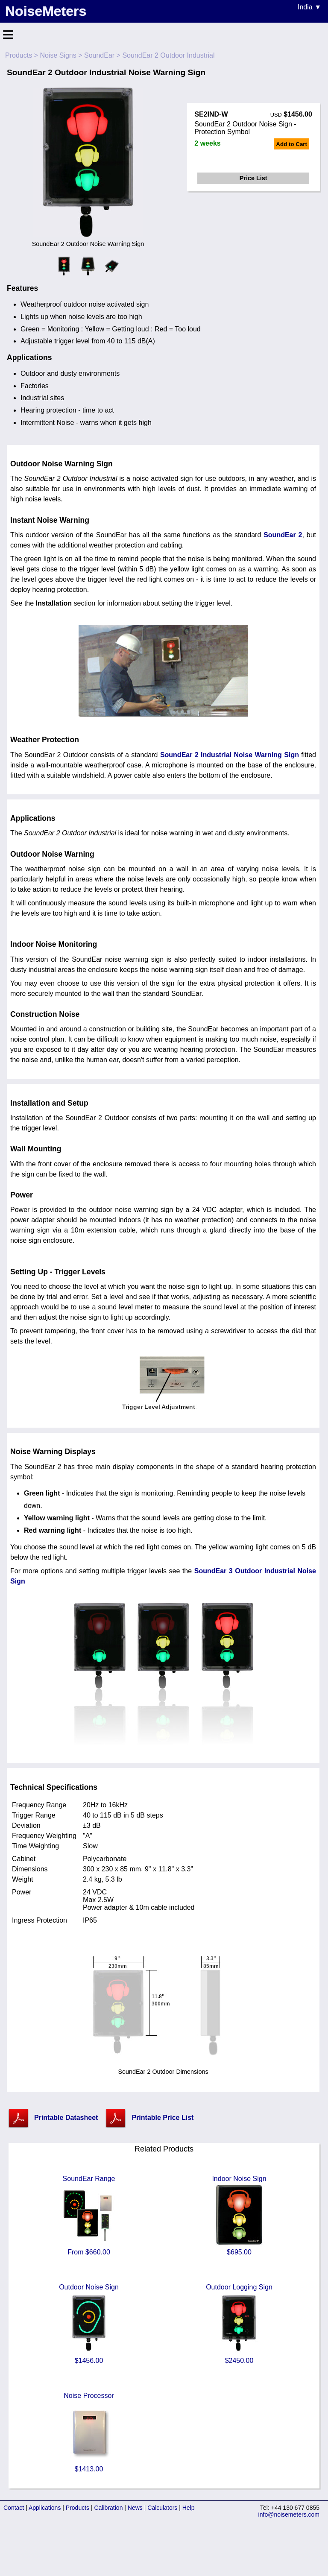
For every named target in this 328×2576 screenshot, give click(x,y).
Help (188, 2507)
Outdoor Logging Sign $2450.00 (239, 2323)
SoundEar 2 (283, 535)
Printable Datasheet (66, 2117)
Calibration (108, 2507)
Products (18, 55)
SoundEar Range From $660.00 (89, 2215)
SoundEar (99, 55)
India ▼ (309, 7)
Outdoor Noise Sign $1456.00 (89, 2323)
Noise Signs (58, 55)
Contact (13, 2507)
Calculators (162, 2507)
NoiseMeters (45, 11)
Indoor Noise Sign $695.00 (239, 2215)
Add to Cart (291, 144)
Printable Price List (162, 2117)
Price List (253, 178)
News (135, 2507)
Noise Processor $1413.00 (89, 2432)
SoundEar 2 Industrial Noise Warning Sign (229, 754)
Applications (45, 2507)
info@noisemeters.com (288, 2514)
